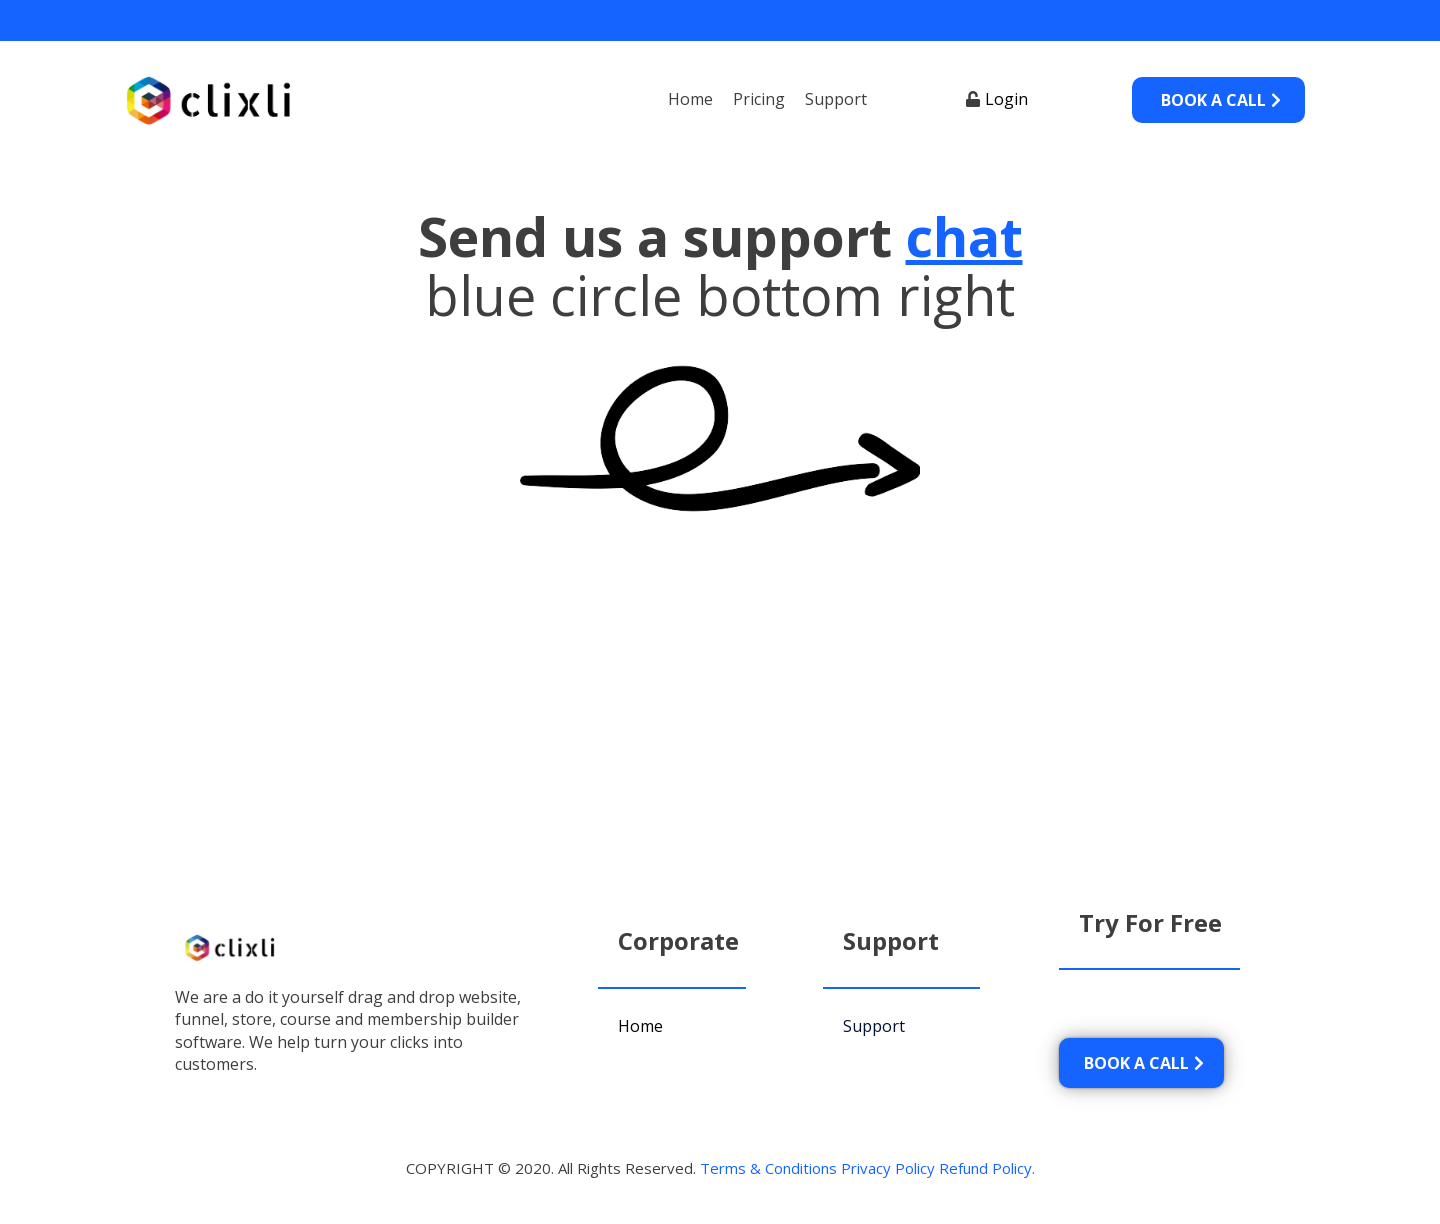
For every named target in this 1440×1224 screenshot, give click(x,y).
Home (690, 99)
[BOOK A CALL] (1218, 100)
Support (836, 99)
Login (1006, 99)
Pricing (759, 99)
